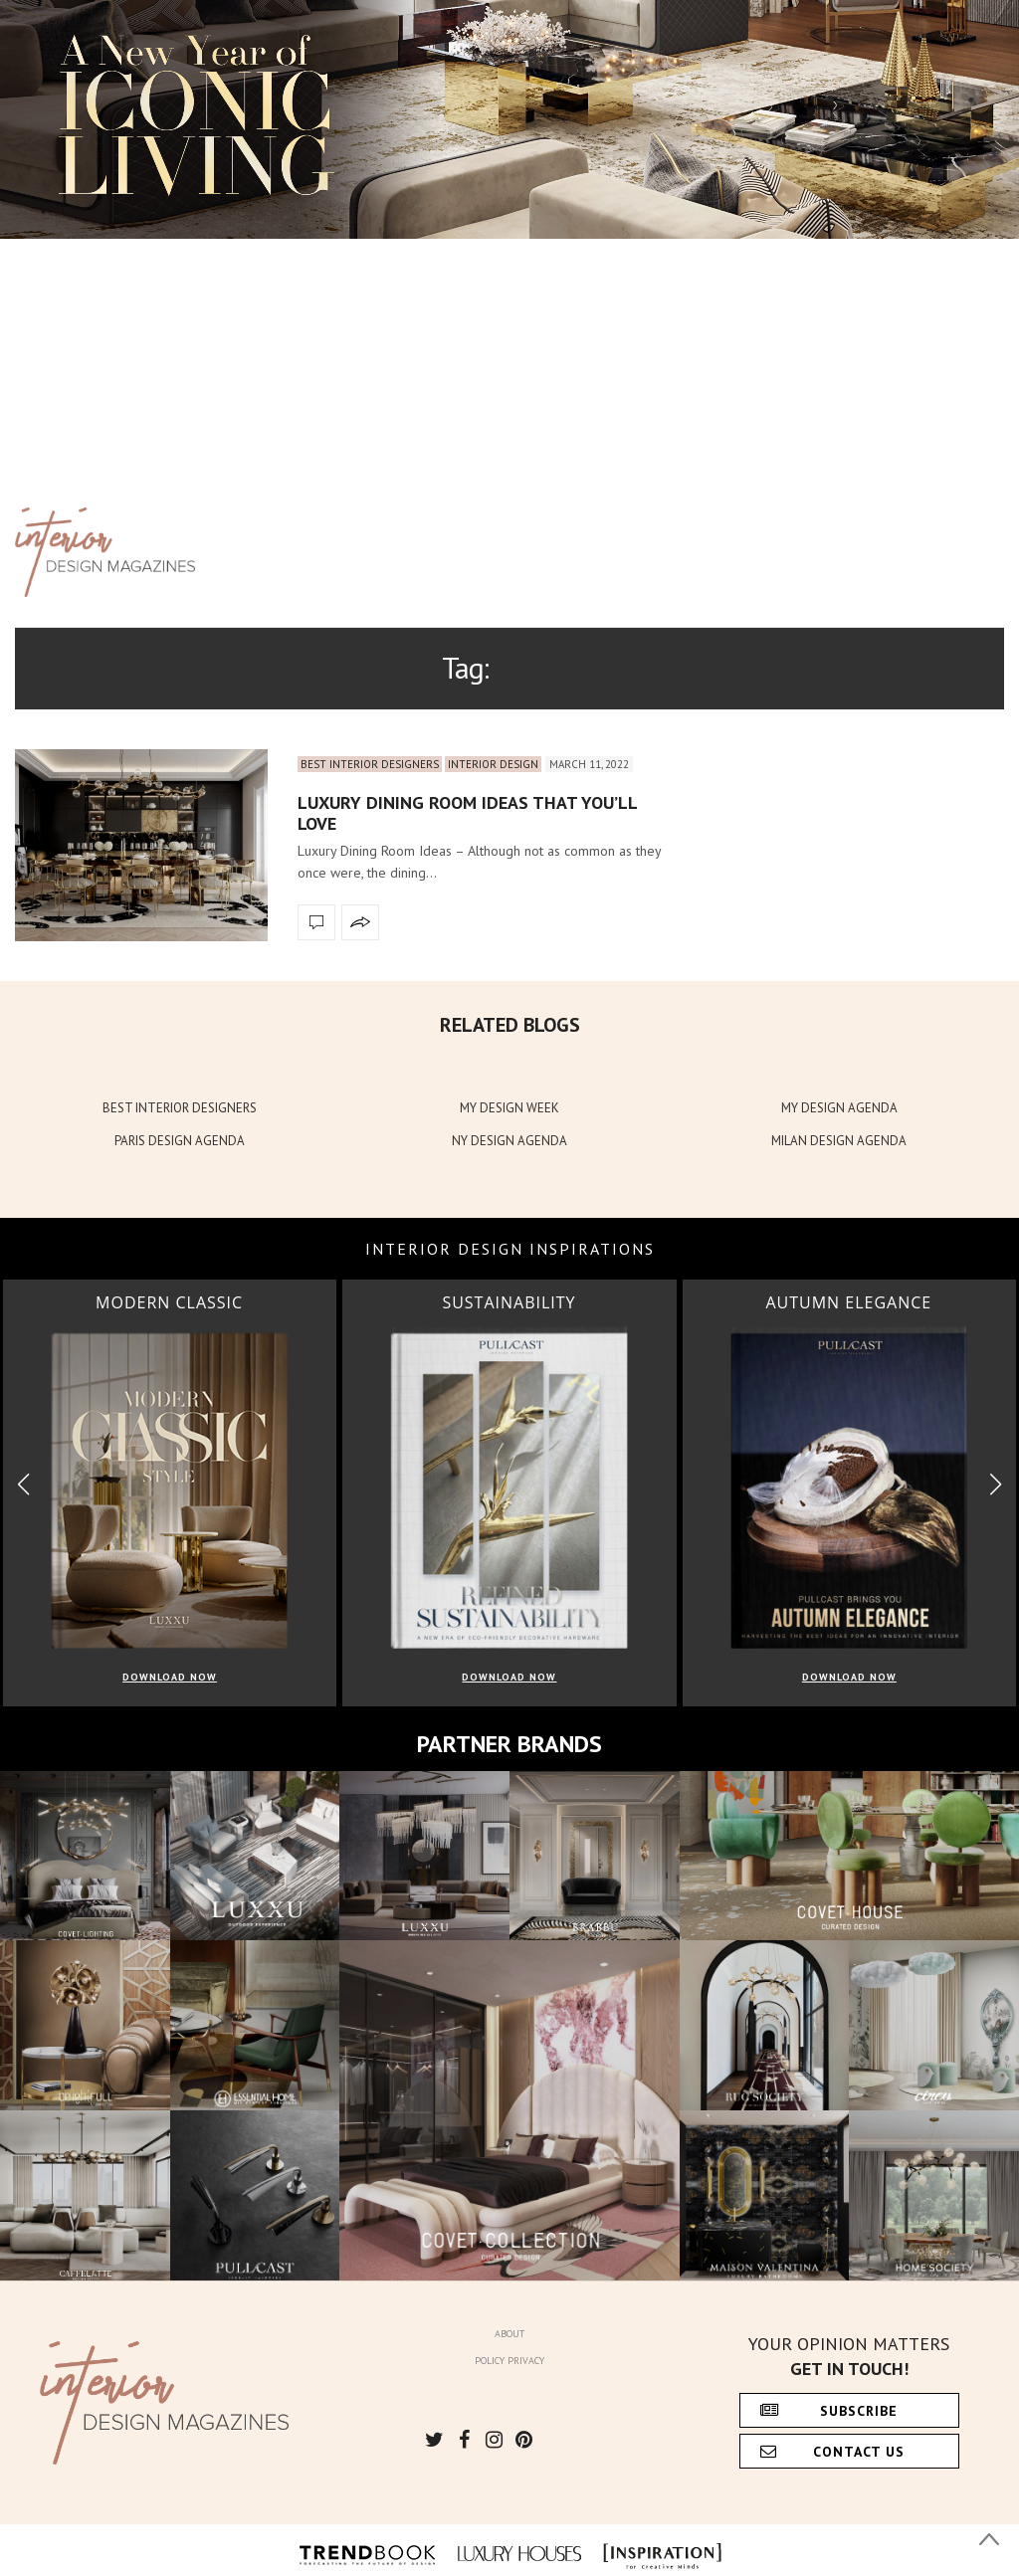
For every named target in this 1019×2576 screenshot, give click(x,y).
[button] (995, 1485)
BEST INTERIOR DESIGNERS (179, 1107)
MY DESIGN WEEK (509, 1107)
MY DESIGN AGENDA (839, 1107)
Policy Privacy (509, 2360)
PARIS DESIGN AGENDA (179, 1140)
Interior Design (493, 764)
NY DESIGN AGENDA (509, 1140)
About (509, 2333)
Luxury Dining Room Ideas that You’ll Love (467, 813)
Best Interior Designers (370, 764)
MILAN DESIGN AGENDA (839, 1140)
